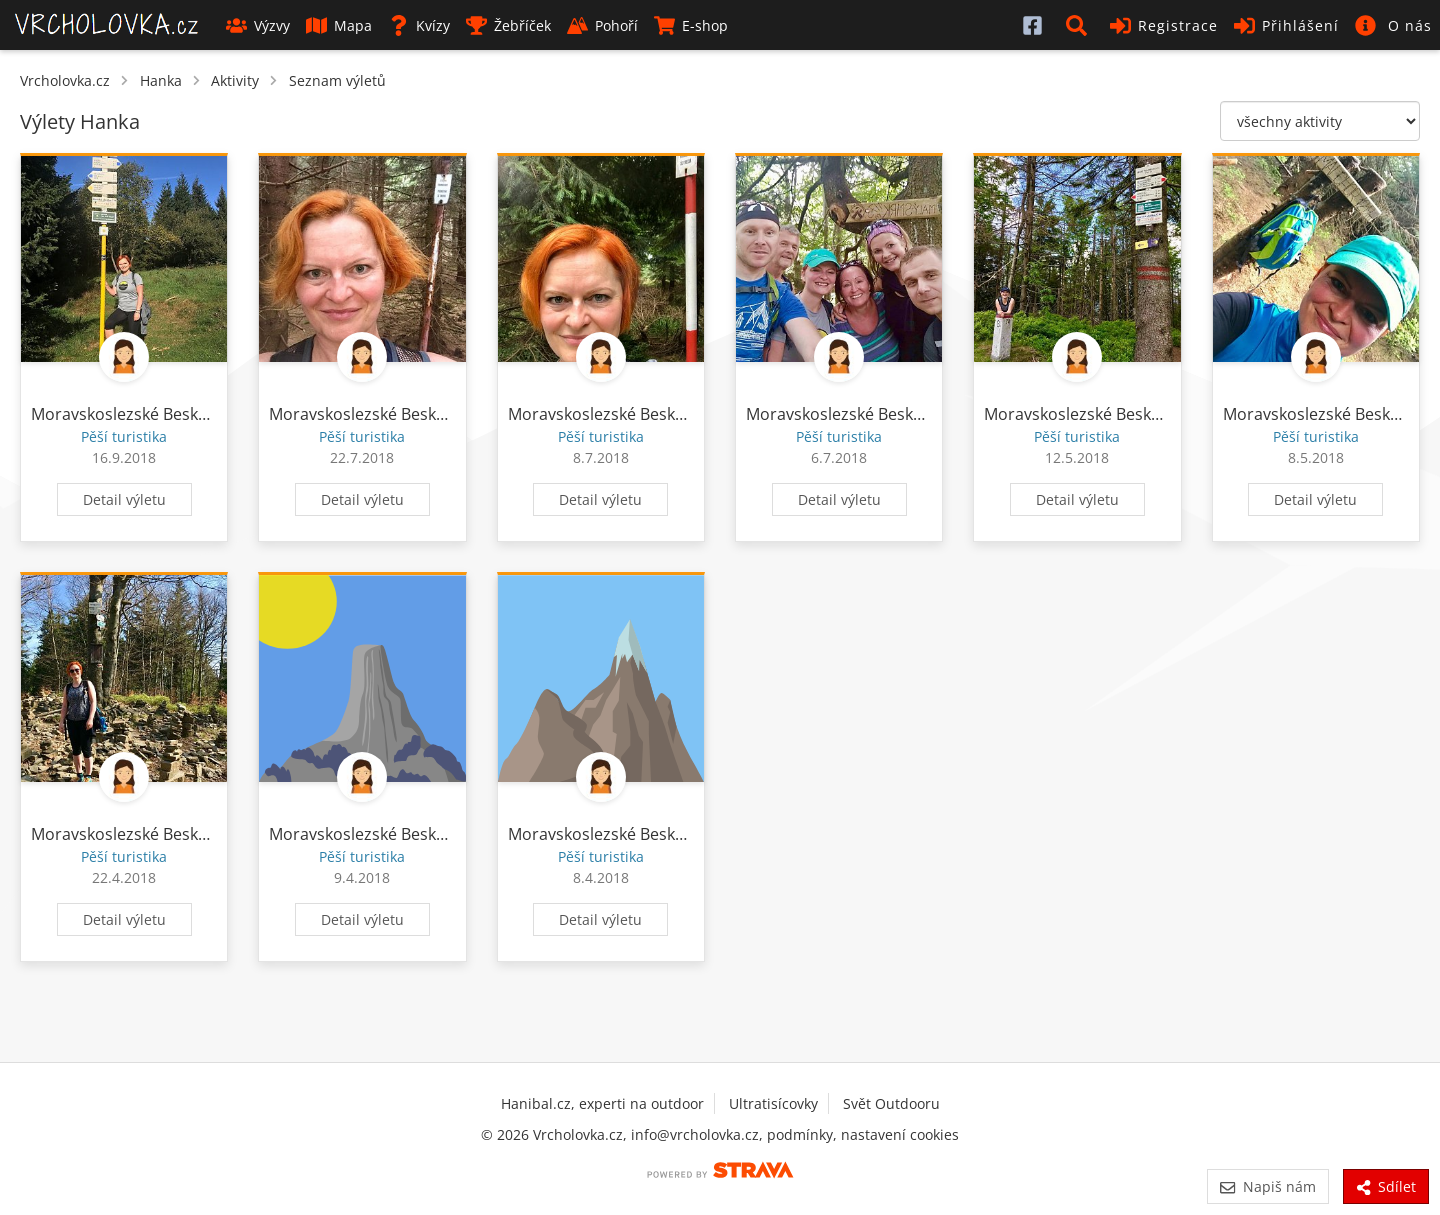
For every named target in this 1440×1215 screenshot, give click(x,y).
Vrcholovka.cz (65, 80)
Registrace (1164, 25)
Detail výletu (124, 499)
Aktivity (235, 80)
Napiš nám (1267, 1186)
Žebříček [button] (508, 25)
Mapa (339, 25)
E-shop (691, 25)
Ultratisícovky (773, 1103)
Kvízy (419, 25)
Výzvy (258, 25)
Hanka (161, 80)
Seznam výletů (337, 80)
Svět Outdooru (891, 1103)
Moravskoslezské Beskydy (127, 414)
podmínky (800, 1134)
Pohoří (602, 25)
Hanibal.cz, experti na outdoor (602, 1103)
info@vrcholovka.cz (695, 1134)
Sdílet (1386, 1186)
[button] (1080, 25)
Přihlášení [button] (1286, 25)
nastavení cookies (900, 1134)
